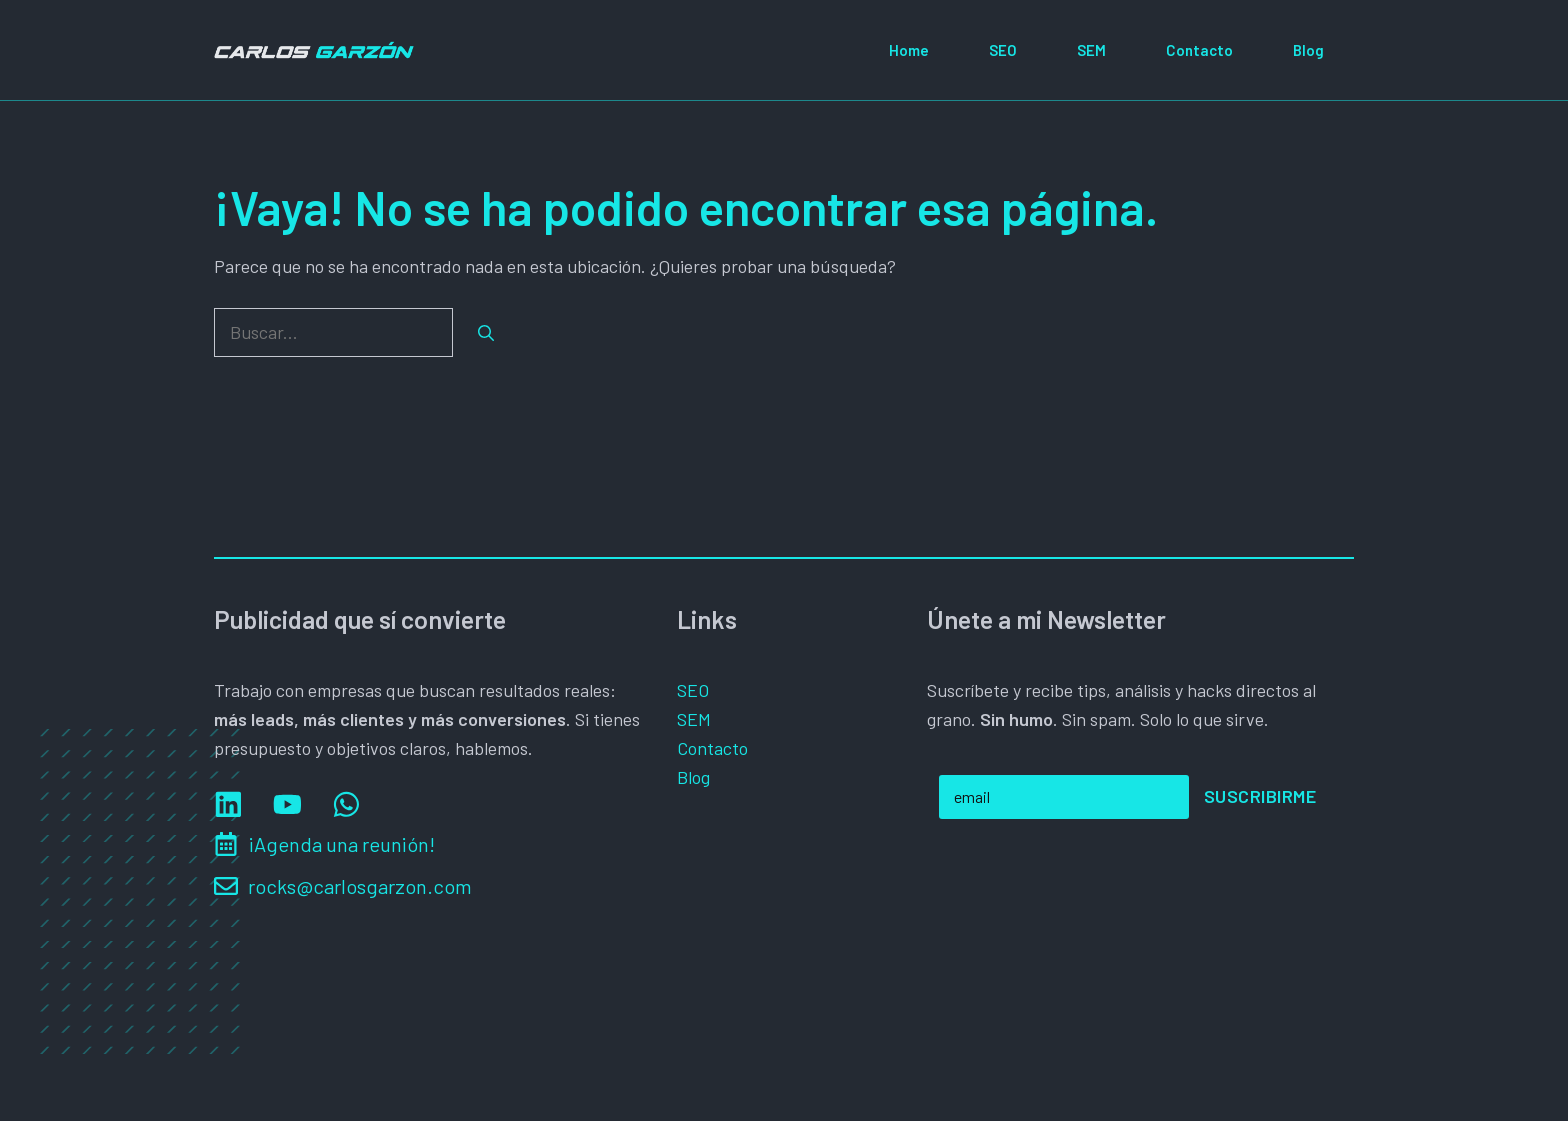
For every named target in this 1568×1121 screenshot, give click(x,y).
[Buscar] (486, 333)
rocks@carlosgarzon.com (360, 886)
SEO (1003, 50)
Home (909, 50)
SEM (1091, 50)
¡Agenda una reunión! (341, 844)
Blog (1308, 50)
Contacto (1199, 50)
